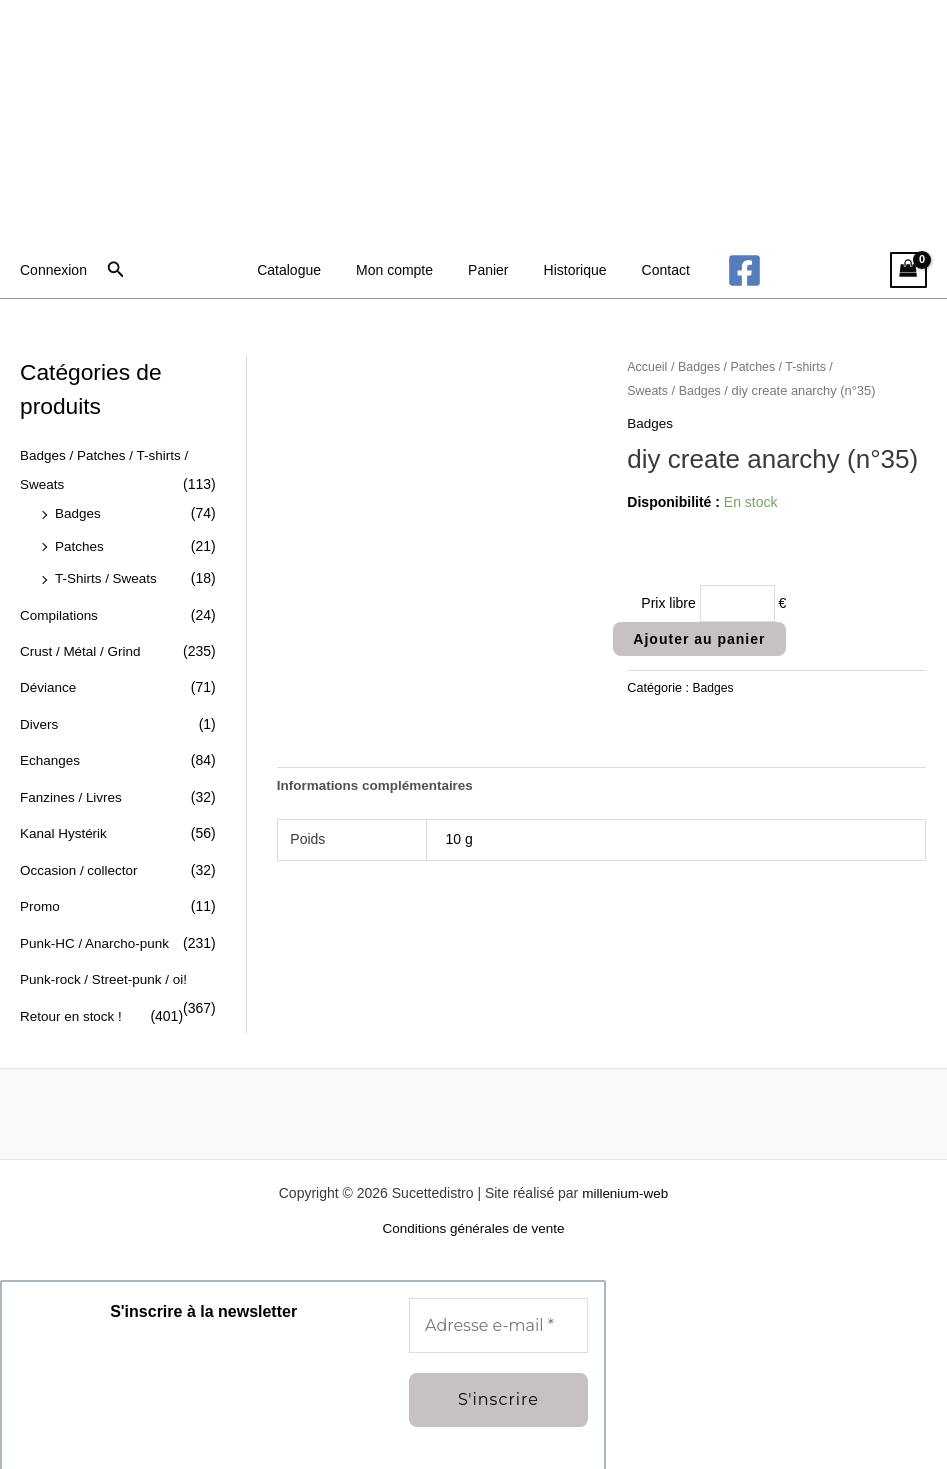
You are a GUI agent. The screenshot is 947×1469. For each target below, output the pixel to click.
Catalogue (303, 270)
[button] (116, 270)
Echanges (51, 752)
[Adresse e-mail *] (498, 1309)
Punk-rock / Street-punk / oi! (107, 965)
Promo (40, 894)
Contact (652, 270)
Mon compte (401, 270)
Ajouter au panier (699, 640)
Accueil (648, 366)
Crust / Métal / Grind (82, 645)
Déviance (49, 681)
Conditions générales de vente (473, 1212)
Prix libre (668, 603)
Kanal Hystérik (65, 823)
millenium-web (624, 1176)
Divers (40, 716)
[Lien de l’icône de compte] (53, 270)
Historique (568, 270)
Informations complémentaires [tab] (379, 788)
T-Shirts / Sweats (108, 574)
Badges (78, 511)
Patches (80, 543)
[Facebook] (727, 270)
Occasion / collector (81, 858)
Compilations (60, 610)
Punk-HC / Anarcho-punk (97, 929)
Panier (488, 270)
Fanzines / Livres (73, 787)
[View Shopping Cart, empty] (908, 270)
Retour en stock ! (73, 1000)
